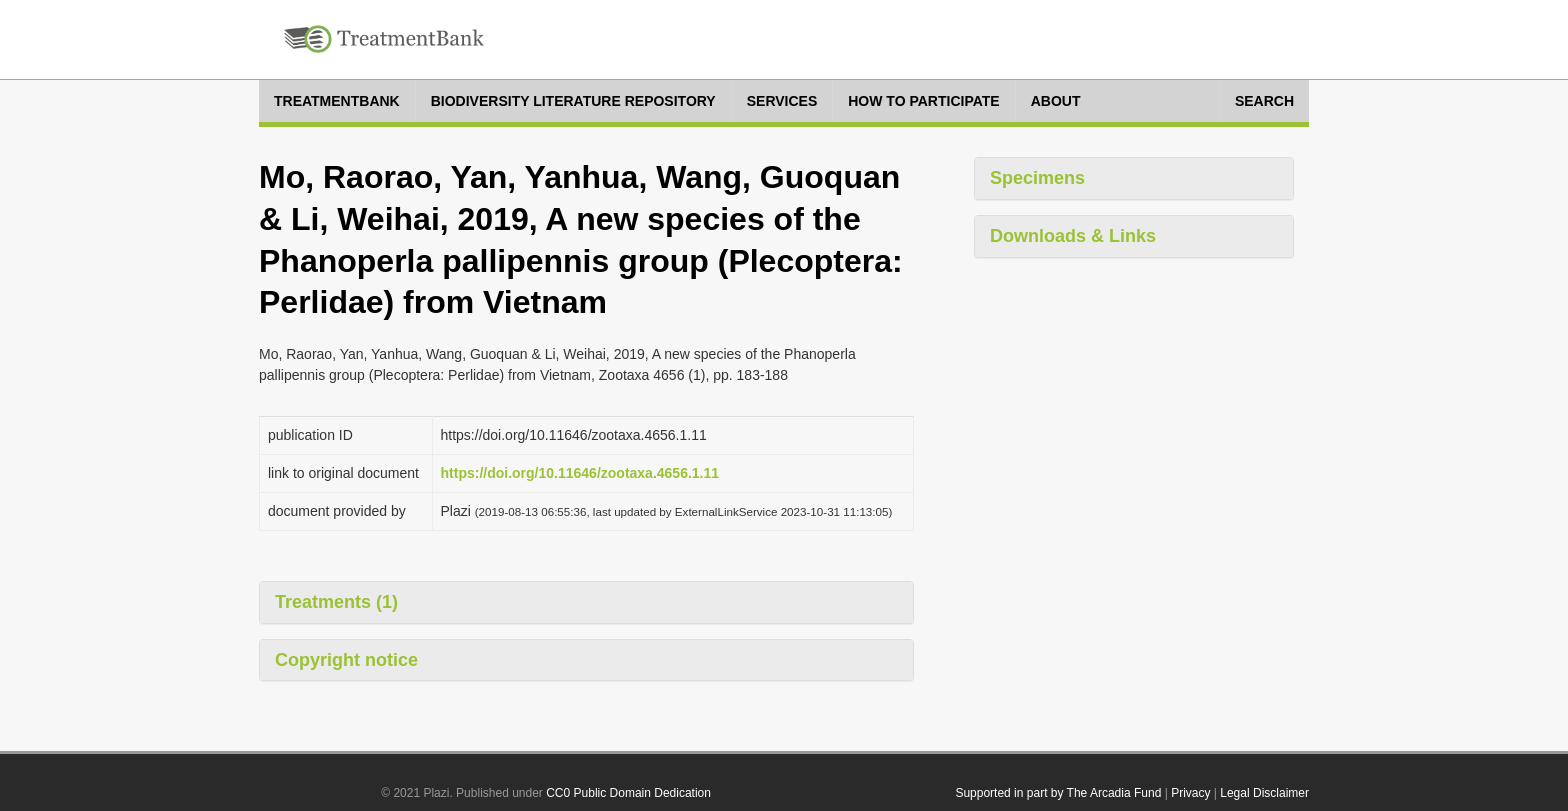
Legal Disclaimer (1264, 793)
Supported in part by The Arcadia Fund (1058, 793)
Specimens (1037, 178)
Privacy (1190, 793)
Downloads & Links (1073, 236)
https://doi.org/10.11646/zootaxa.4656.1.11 (580, 473)
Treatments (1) (336, 602)
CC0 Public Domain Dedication (628, 793)
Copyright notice (346, 660)
